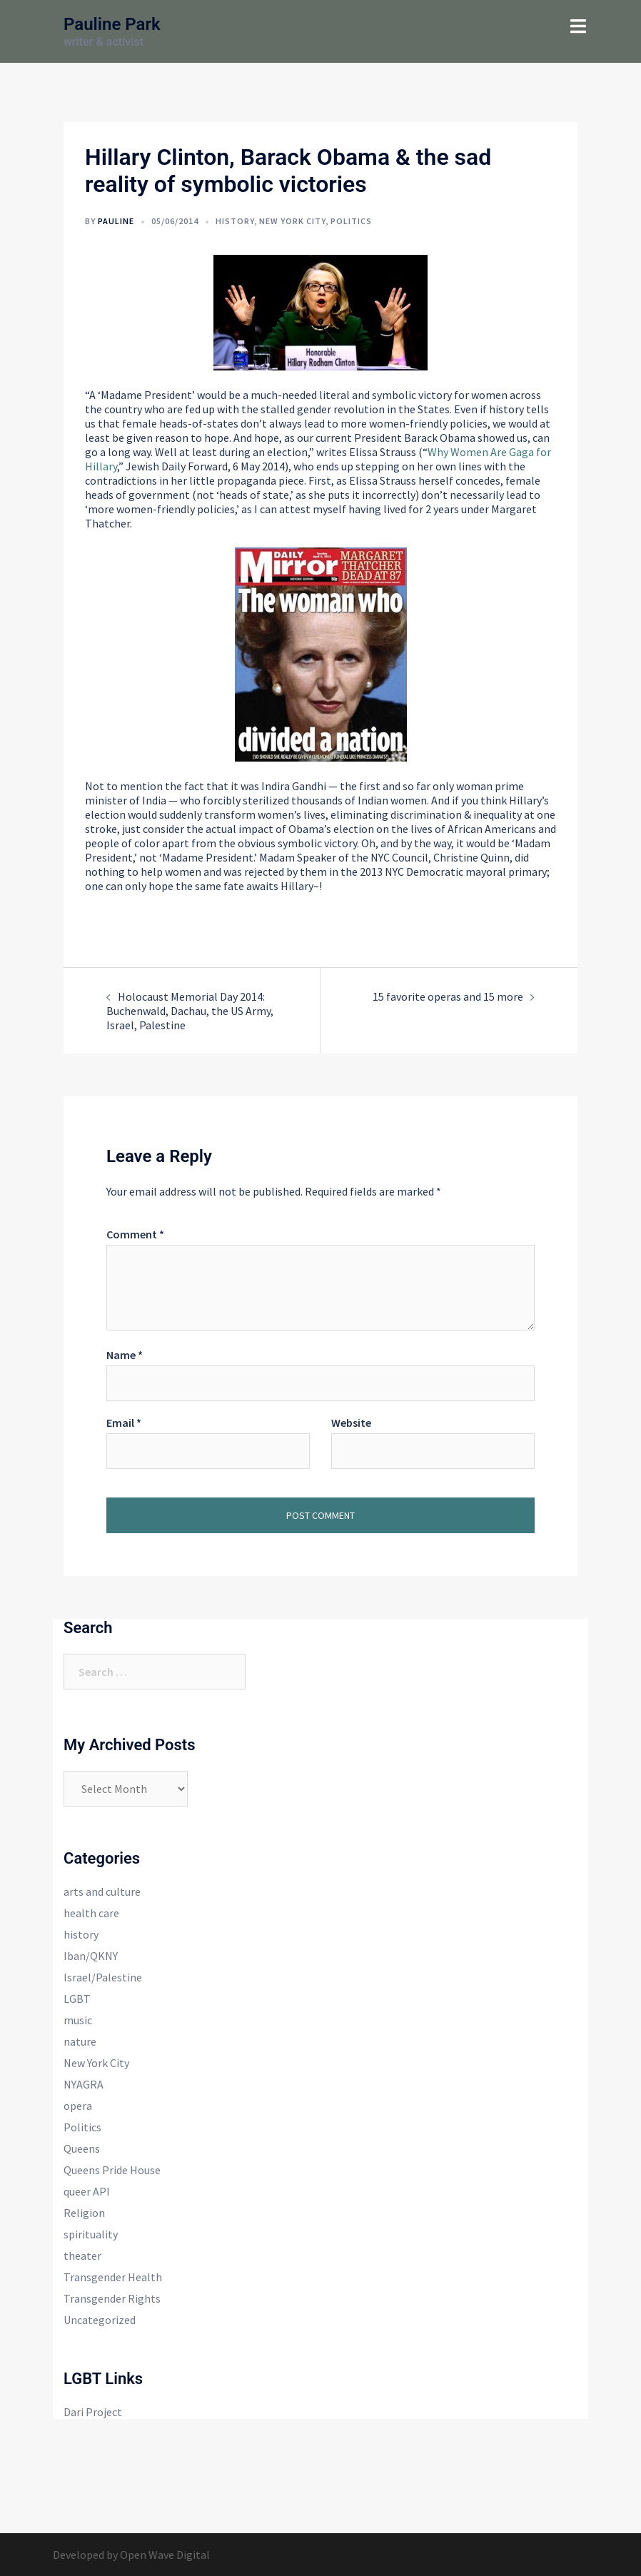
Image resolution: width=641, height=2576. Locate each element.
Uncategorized (100, 2320)
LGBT (77, 1998)
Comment (135, 1234)
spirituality (91, 2234)
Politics (351, 221)
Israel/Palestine (103, 1977)
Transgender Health (113, 2277)
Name (124, 1355)
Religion (84, 2213)
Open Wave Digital (165, 2554)
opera (78, 2105)
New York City (292, 221)
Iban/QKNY (91, 1956)
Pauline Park (112, 24)
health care (91, 1913)
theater (82, 2255)
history (235, 221)
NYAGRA (84, 2084)
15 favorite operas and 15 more (448, 996)
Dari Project (93, 2412)
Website (351, 1422)
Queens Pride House (112, 2170)
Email (123, 1422)
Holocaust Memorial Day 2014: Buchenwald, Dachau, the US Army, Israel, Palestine (189, 1010)
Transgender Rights (112, 2298)
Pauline (116, 221)
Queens (82, 2148)
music (78, 2020)
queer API (87, 2191)
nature (80, 2041)
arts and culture (102, 1891)
